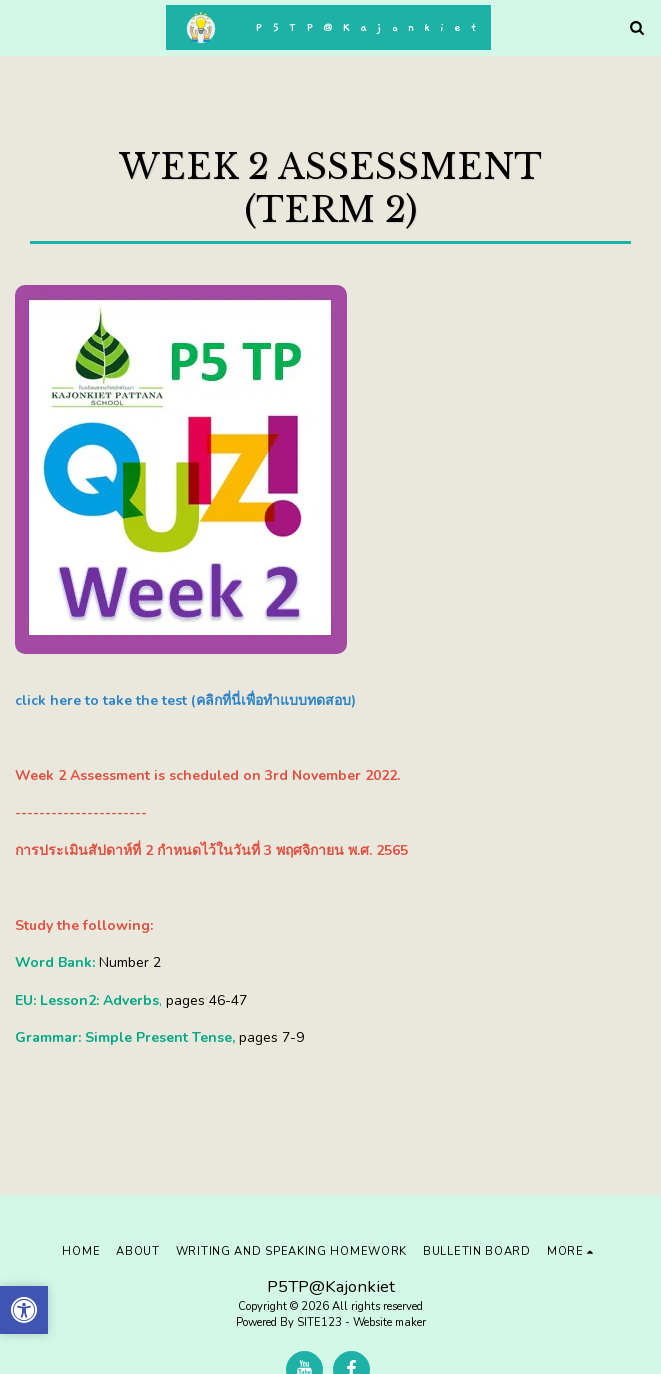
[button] (22, 26)
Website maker (389, 1322)
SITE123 (319, 1322)
